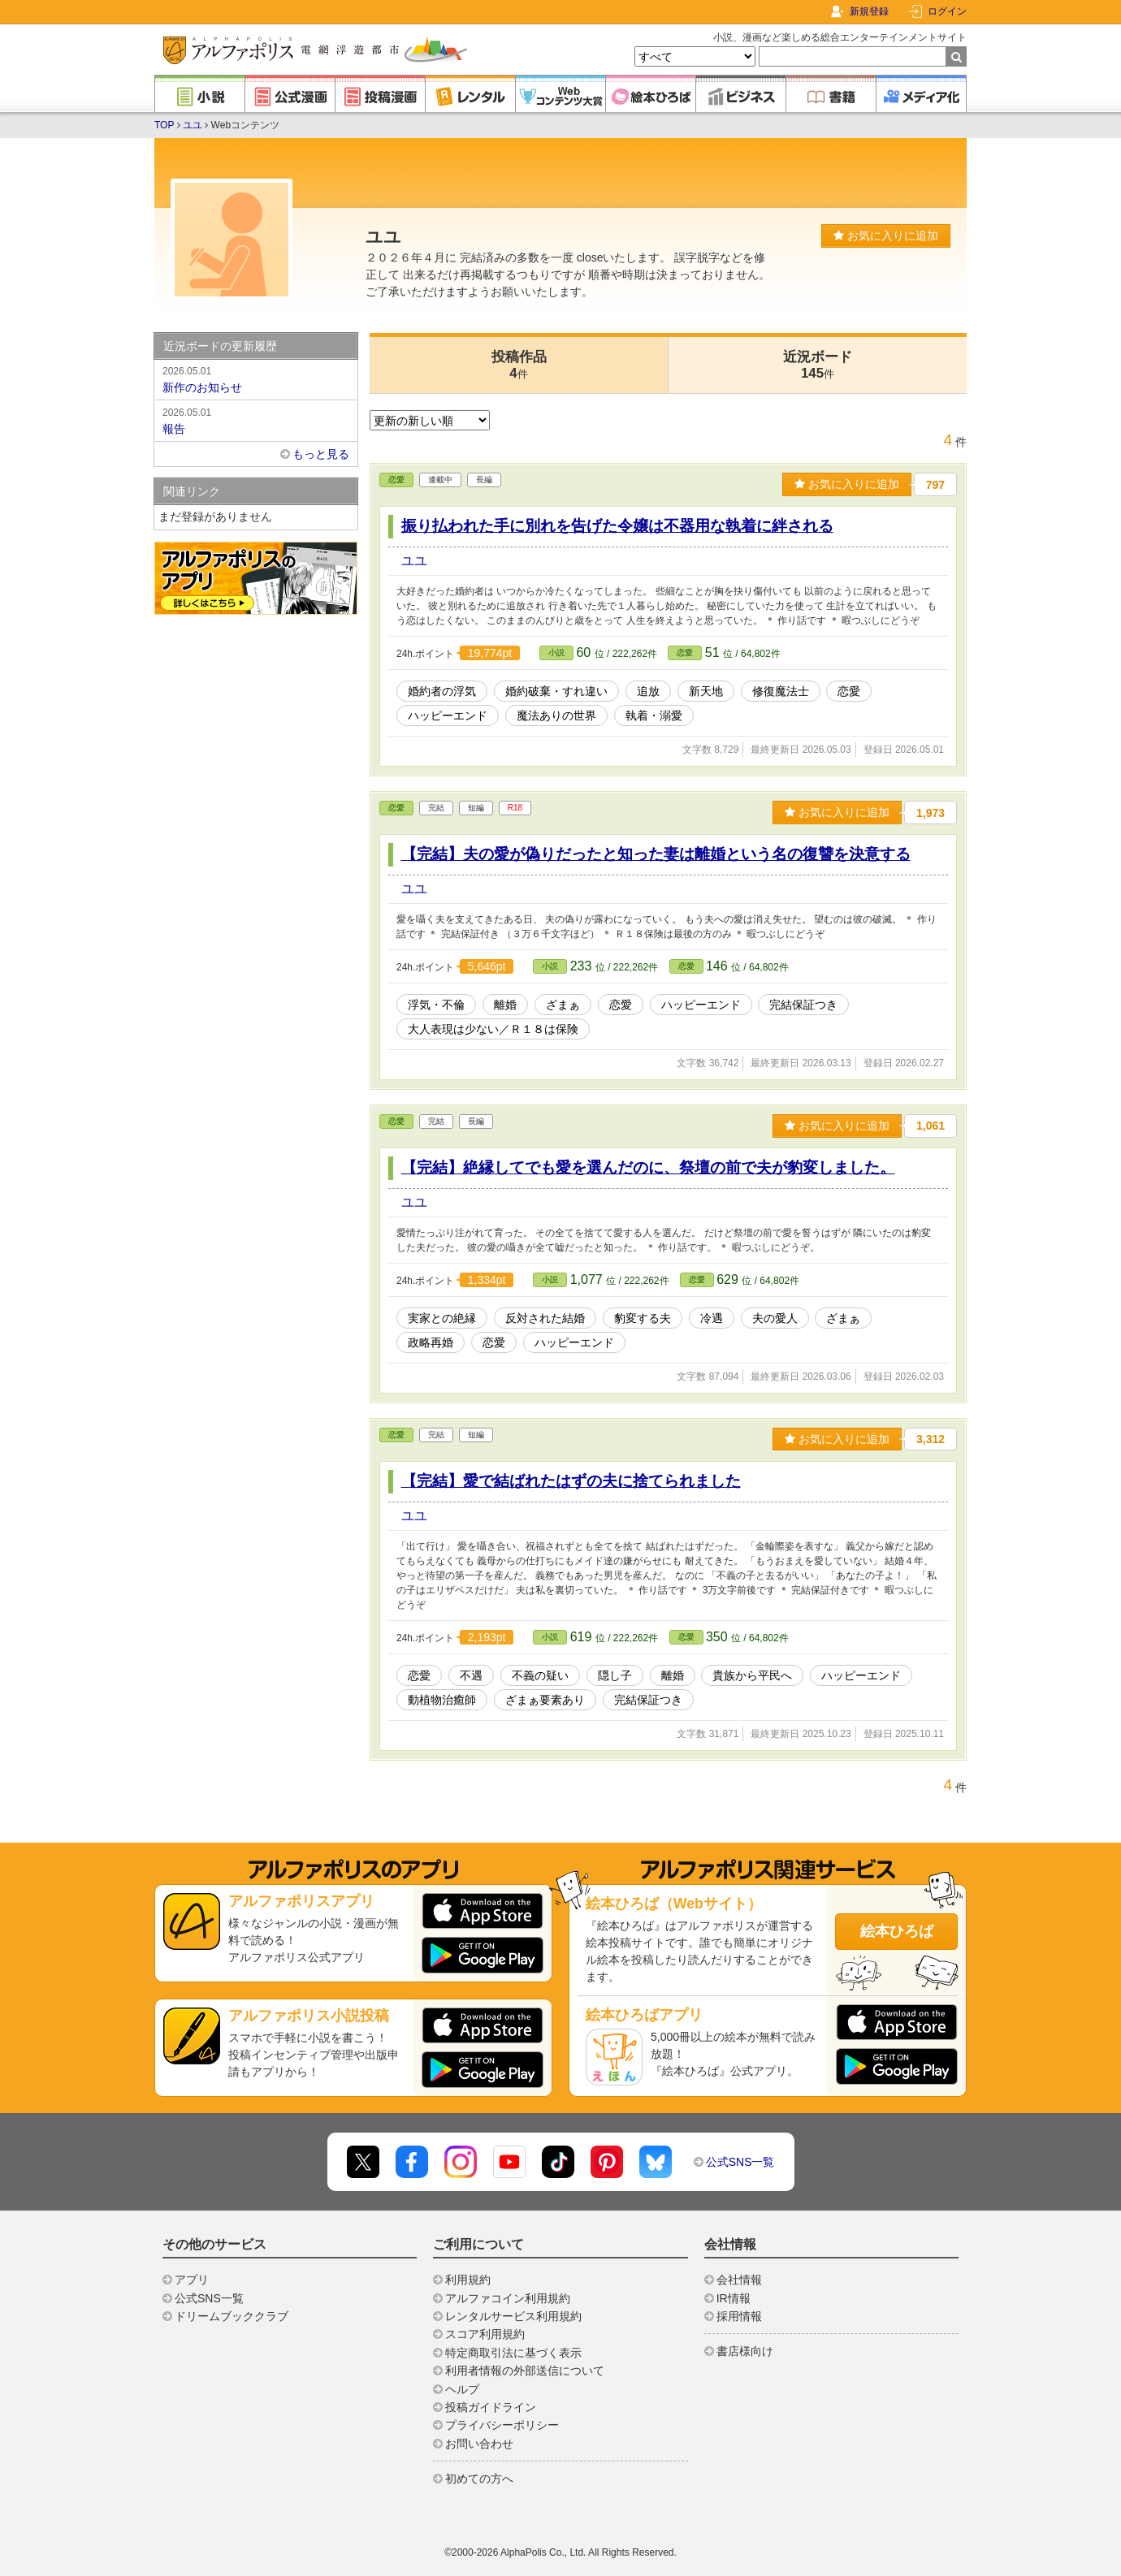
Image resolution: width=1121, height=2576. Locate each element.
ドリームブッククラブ (231, 2316)
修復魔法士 (780, 691)
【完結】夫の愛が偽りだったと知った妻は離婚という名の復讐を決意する (656, 853)
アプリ (192, 2279)
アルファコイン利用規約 (507, 2298)
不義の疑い (540, 1675)
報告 (255, 419)
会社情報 (739, 2279)
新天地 (706, 691)
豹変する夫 (642, 1318)
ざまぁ (563, 1004)
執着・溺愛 (653, 715)
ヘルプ (462, 2389)
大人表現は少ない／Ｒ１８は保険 (493, 1028)
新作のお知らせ (255, 378)
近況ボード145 (817, 365)
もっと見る (320, 453)
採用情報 (739, 2316)
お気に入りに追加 (885, 235)
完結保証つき (803, 1004)
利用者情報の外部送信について (524, 2370)
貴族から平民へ (752, 1675)
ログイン (947, 11)
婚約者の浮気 (442, 691)
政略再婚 (430, 1342)
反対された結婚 (545, 1318)
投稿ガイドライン (490, 2407)
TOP (164, 125)
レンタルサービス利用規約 (513, 2316)
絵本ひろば (896, 1931)
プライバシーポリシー (502, 2424)
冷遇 (711, 1318)
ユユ (192, 125)
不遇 (471, 1675)
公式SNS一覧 (740, 2161)
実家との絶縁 (442, 1318)
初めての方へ (479, 2478)
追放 (648, 691)
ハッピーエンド (447, 715)
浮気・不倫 (436, 1004)
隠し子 (615, 1675)
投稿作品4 (519, 365)
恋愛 (396, 479)
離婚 (505, 1004)
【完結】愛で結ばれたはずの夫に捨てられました (571, 1480)
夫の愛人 (775, 1318)
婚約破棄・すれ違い (556, 691)
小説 (556, 652)
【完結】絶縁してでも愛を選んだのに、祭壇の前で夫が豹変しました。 (648, 1167)
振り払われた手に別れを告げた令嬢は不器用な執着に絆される (617, 525)
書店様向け (744, 2351)
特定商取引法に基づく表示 (513, 2352)
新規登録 (869, 11)
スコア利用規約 (485, 2333)
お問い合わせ (479, 2443)
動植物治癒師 (442, 1699)
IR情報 (733, 2298)
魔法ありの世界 (556, 715)
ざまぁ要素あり (545, 1699)
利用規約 (468, 2279)
